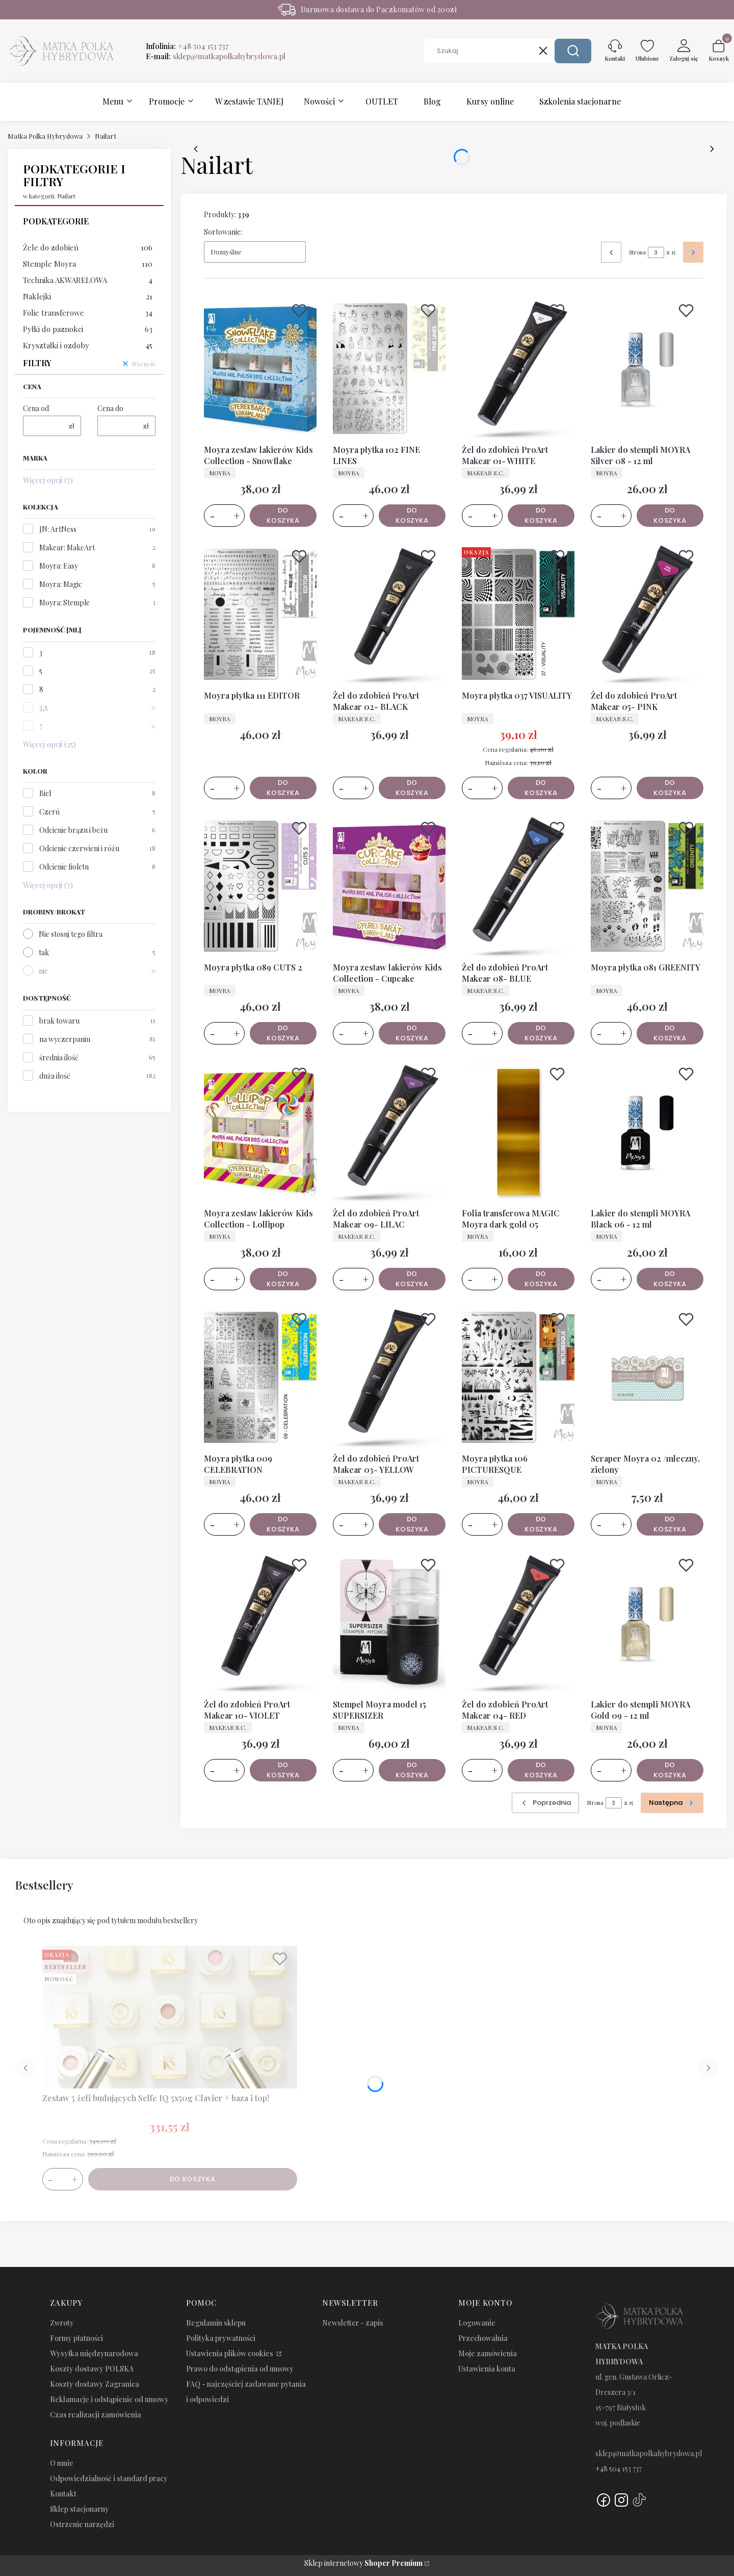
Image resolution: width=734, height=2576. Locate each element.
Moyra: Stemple (64, 602)
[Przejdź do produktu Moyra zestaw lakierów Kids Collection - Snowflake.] (260, 368)
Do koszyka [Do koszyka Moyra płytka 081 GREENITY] (670, 1033)
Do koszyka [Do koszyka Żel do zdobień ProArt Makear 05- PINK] (670, 787)
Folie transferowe (87, 313)
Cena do (110, 408)
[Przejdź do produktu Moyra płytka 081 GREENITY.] (647, 886)
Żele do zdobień (87, 247)
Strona (637, 252)
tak (44, 952)
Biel (45, 793)
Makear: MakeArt (67, 547)
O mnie (61, 2463)
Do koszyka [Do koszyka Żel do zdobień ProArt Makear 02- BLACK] (412, 787)
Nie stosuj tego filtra (70, 934)
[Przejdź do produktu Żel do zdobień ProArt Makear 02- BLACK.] (389, 614)
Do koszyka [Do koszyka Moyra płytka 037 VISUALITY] (541, 787)
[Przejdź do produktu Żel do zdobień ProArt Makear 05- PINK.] (647, 614)
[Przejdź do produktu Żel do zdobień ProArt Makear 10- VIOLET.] (260, 1623)
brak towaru (59, 1021)
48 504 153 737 (621, 2468)
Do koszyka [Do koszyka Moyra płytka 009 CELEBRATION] (283, 1524)
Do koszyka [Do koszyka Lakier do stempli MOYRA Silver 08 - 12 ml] (670, 515)
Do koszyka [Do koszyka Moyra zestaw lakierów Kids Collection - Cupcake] (412, 1033)
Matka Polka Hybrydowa (45, 136)
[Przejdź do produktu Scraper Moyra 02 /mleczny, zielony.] (647, 1377)
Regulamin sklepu (216, 2323)
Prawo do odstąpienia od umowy (240, 2369)
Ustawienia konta (486, 2369)
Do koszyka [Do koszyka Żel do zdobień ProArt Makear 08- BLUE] (541, 1033)
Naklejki (87, 296)
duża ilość (54, 1076)
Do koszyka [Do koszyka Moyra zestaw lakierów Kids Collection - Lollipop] (283, 1278)
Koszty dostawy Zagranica (94, 2384)
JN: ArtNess (57, 529)
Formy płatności (76, 2338)
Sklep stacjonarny (79, 2509)
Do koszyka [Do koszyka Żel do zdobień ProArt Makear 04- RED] (541, 1769)
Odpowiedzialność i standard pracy (109, 2478)
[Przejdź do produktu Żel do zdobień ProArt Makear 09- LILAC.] (389, 1132)
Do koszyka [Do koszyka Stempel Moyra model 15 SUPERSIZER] (412, 1769)
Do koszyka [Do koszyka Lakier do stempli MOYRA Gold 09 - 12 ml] (670, 1769)
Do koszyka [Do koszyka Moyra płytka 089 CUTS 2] (283, 1033)
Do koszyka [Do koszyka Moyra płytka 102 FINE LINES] (412, 515)
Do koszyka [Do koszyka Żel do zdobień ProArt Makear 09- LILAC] (412, 1278)
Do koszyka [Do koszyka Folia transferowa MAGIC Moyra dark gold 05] (541, 1278)
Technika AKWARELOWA (87, 280)
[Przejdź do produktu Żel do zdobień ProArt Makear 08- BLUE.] (518, 886)
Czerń (49, 812)
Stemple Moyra (87, 264)
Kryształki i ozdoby (87, 345)
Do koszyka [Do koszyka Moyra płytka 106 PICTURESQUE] (541, 1524)
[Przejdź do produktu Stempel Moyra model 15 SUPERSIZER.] (389, 1623)
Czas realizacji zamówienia (95, 2414)
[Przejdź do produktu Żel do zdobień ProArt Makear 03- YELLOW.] (389, 1377)
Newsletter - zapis (352, 2323)
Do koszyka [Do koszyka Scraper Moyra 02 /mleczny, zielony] (670, 1524)
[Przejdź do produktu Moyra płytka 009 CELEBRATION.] (260, 1377)
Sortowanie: (223, 232)
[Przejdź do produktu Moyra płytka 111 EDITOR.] (260, 614)
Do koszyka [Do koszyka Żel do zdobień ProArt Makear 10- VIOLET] (283, 1769)
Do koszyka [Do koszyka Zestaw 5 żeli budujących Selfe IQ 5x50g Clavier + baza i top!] (193, 2179)
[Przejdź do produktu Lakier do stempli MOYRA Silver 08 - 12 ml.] (647, 368)
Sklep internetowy (363, 2563)
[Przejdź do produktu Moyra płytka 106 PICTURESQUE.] (518, 1377)
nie (43, 971)
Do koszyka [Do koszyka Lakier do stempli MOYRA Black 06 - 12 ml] (670, 1278)
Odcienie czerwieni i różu (79, 848)
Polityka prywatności (220, 2338)
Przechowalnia (483, 2338)
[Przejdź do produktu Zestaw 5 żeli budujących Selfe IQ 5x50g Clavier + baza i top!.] (169, 2017)
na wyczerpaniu (64, 1039)
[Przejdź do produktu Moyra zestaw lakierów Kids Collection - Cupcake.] (389, 886)
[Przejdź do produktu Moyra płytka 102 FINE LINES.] (389, 368)
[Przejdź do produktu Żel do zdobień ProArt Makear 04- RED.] (518, 1623)
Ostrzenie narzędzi (82, 2524)
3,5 (43, 707)
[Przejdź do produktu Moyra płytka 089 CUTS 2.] (260, 886)
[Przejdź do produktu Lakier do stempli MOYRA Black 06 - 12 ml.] (647, 1132)
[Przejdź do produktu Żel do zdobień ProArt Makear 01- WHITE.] (518, 368)
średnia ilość (58, 1057)
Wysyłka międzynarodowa (94, 2353)
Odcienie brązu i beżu (73, 830)
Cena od (36, 408)
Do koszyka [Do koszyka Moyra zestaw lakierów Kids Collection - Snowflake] (283, 515)
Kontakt (63, 2493)
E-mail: (215, 56)
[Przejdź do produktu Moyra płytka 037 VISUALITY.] (518, 614)
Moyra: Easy (58, 566)
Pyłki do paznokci (87, 329)
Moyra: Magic (60, 584)
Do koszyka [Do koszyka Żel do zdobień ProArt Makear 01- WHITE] (541, 515)
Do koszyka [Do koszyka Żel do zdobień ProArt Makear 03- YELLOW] (412, 1524)
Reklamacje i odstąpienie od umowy (109, 2399)
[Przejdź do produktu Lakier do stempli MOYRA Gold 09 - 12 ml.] (647, 1623)
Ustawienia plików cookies (230, 2353)
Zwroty (62, 2323)
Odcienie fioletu (64, 867)
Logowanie (476, 2323)
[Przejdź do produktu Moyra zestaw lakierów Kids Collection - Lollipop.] (260, 1132)
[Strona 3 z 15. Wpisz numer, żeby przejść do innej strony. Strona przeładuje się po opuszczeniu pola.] (656, 252)
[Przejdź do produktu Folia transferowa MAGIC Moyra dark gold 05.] (518, 1132)
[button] (573, 51)
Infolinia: (187, 46)
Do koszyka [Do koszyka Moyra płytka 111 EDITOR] (283, 787)
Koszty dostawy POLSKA (92, 2369)
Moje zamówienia (487, 2353)
